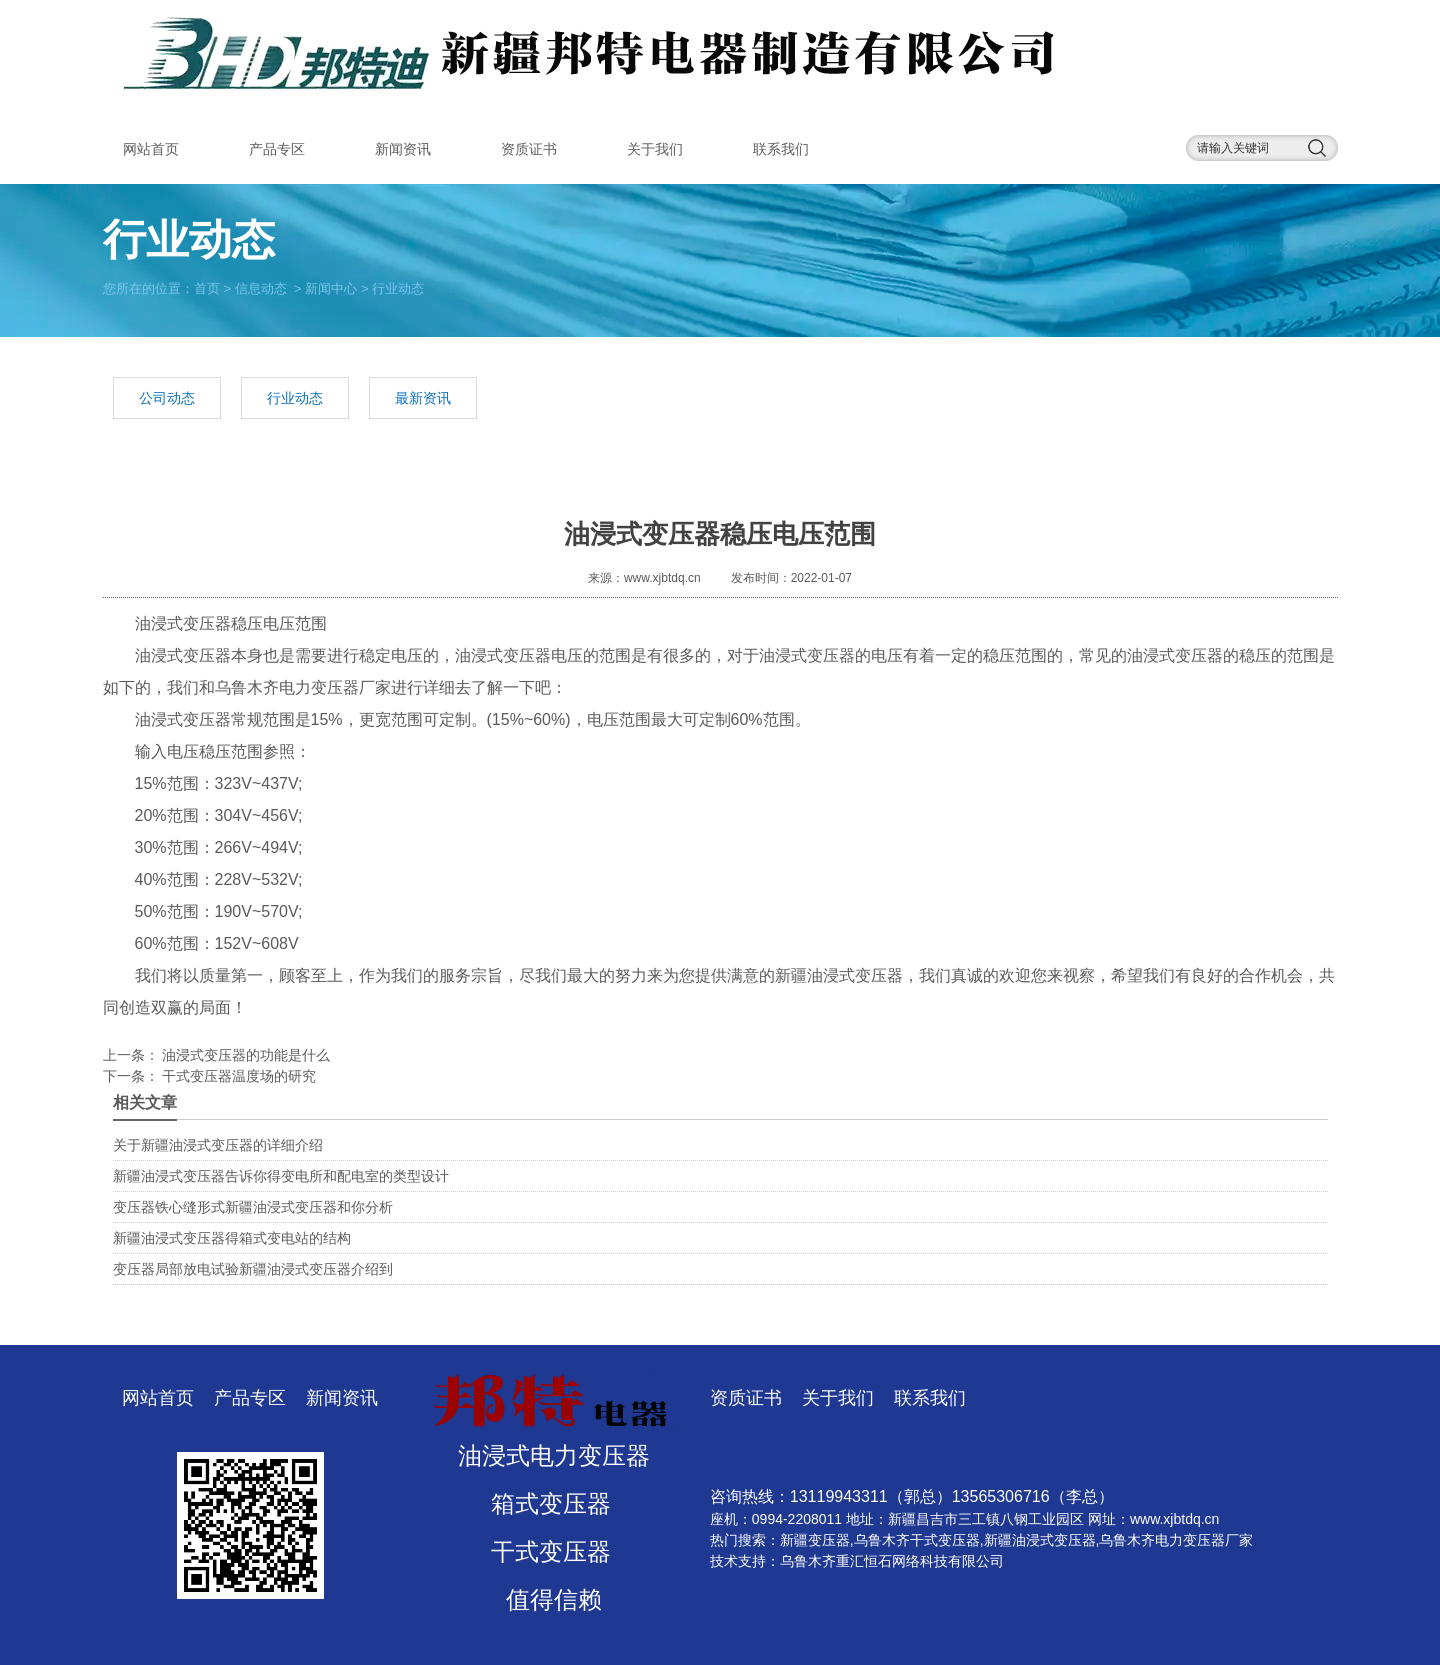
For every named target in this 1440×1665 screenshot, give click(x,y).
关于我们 (655, 149)
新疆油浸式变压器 (839, 975)
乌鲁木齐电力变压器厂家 (303, 687)
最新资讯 (423, 398)
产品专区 (277, 149)
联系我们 (781, 149)
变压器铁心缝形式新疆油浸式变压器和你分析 (253, 1207)
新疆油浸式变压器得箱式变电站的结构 (232, 1238)
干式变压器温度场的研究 (238, 1076)
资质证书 (529, 149)
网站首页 (151, 149)
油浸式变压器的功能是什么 (245, 1055)
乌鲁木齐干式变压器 (917, 1540)
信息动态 (261, 287)
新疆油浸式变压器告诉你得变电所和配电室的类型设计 (281, 1176)
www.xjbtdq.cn (662, 578)
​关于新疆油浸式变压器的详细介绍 (218, 1145)
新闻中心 (331, 287)
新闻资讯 (403, 149)
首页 (207, 287)
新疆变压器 (815, 1540)
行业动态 (295, 398)
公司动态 (167, 398)
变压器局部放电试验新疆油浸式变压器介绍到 (253, 1269)
